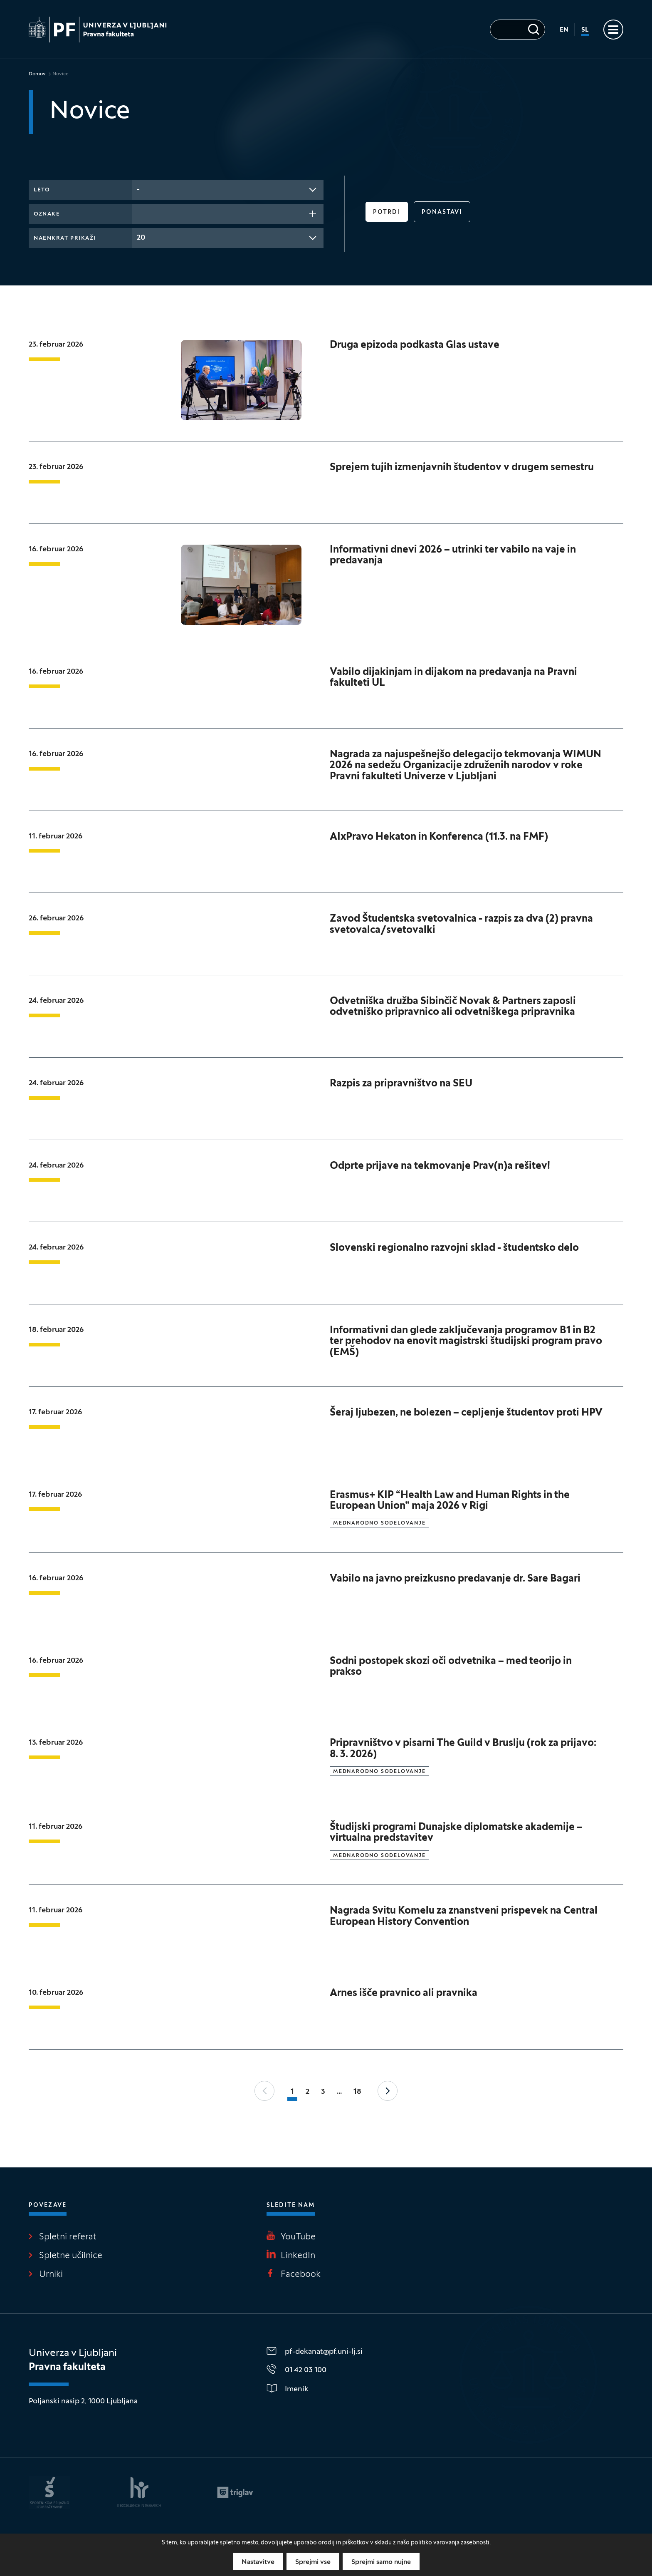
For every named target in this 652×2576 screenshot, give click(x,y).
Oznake (47, 214)
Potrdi (386, 212)
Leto (42, 190)
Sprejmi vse (313, 2562)
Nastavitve (258, 2562)
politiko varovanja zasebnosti (450, 2543)
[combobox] (228, 190)
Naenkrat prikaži (65, 238)
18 (357, 2091)
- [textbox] (138, 189)
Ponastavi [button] (442, 212)
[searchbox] (139, 213)
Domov (37, 74)
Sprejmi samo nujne (381, 2562)
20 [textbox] (141, 237)
